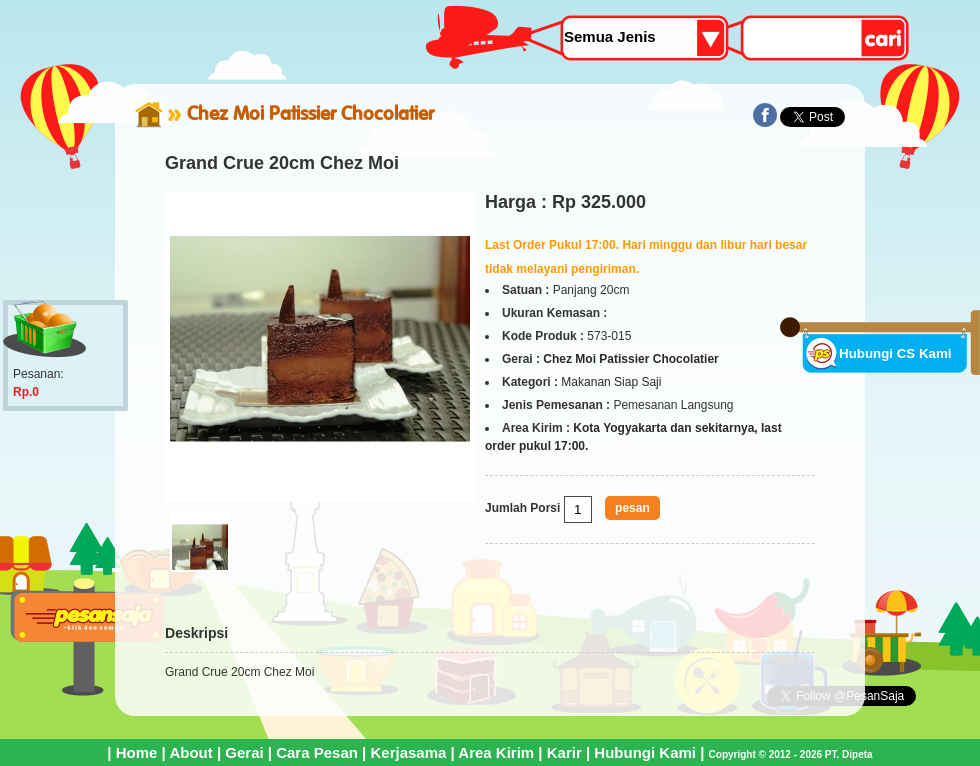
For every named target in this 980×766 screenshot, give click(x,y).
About (190, 752)
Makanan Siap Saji (611, 382)
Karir (564, 752)
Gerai (244, 752)
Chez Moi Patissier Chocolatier (310, 113)
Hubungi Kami (645, 752)
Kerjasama (408, 752)
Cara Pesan (317, 752)
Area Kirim (496, 752)
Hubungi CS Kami (895, 353)
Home (137, 752)
